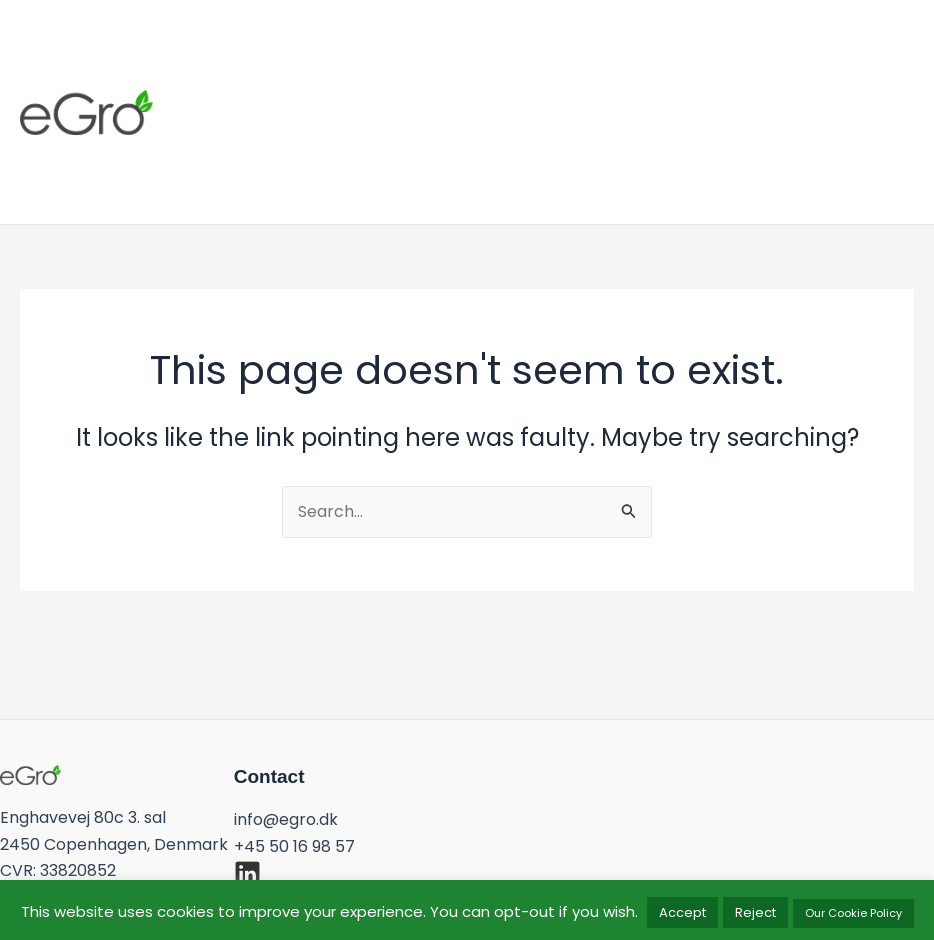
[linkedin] (247, 873)
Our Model (538, 99)
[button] (884, 112)
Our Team (671, 99)
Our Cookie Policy (853, 913)
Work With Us (277, 125)
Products (411, 99)
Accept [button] (682, 912)
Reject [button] (755, 912)
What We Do (272, 99)
